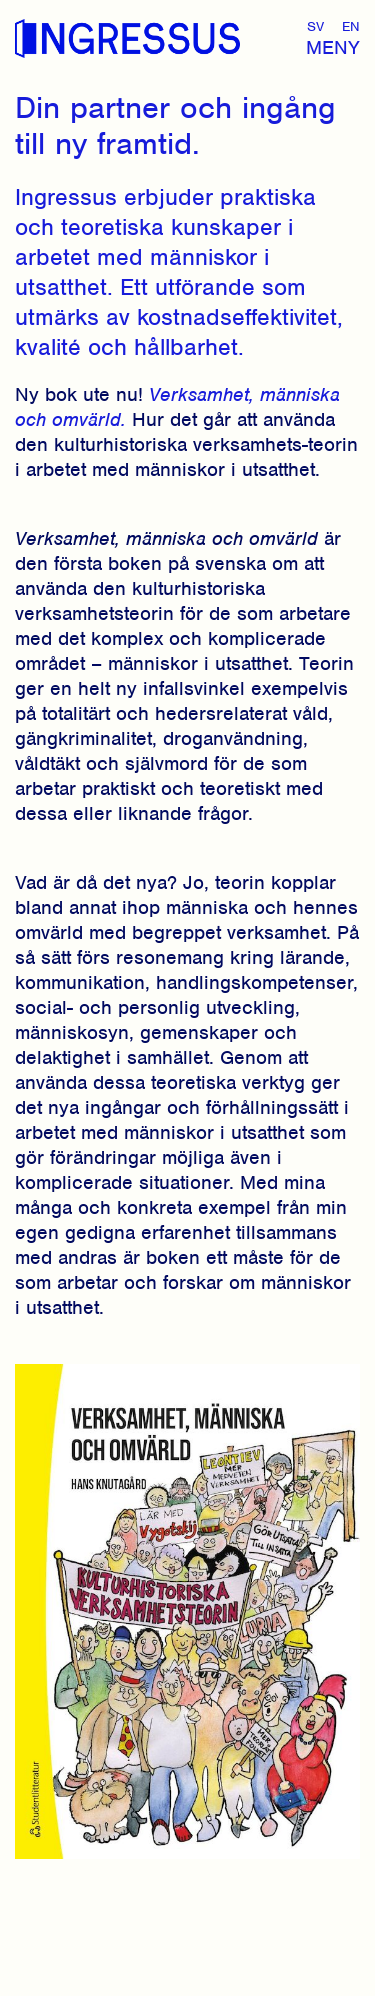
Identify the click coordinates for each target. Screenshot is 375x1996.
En (351, 26)
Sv (315, 26)
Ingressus (127, 39)
